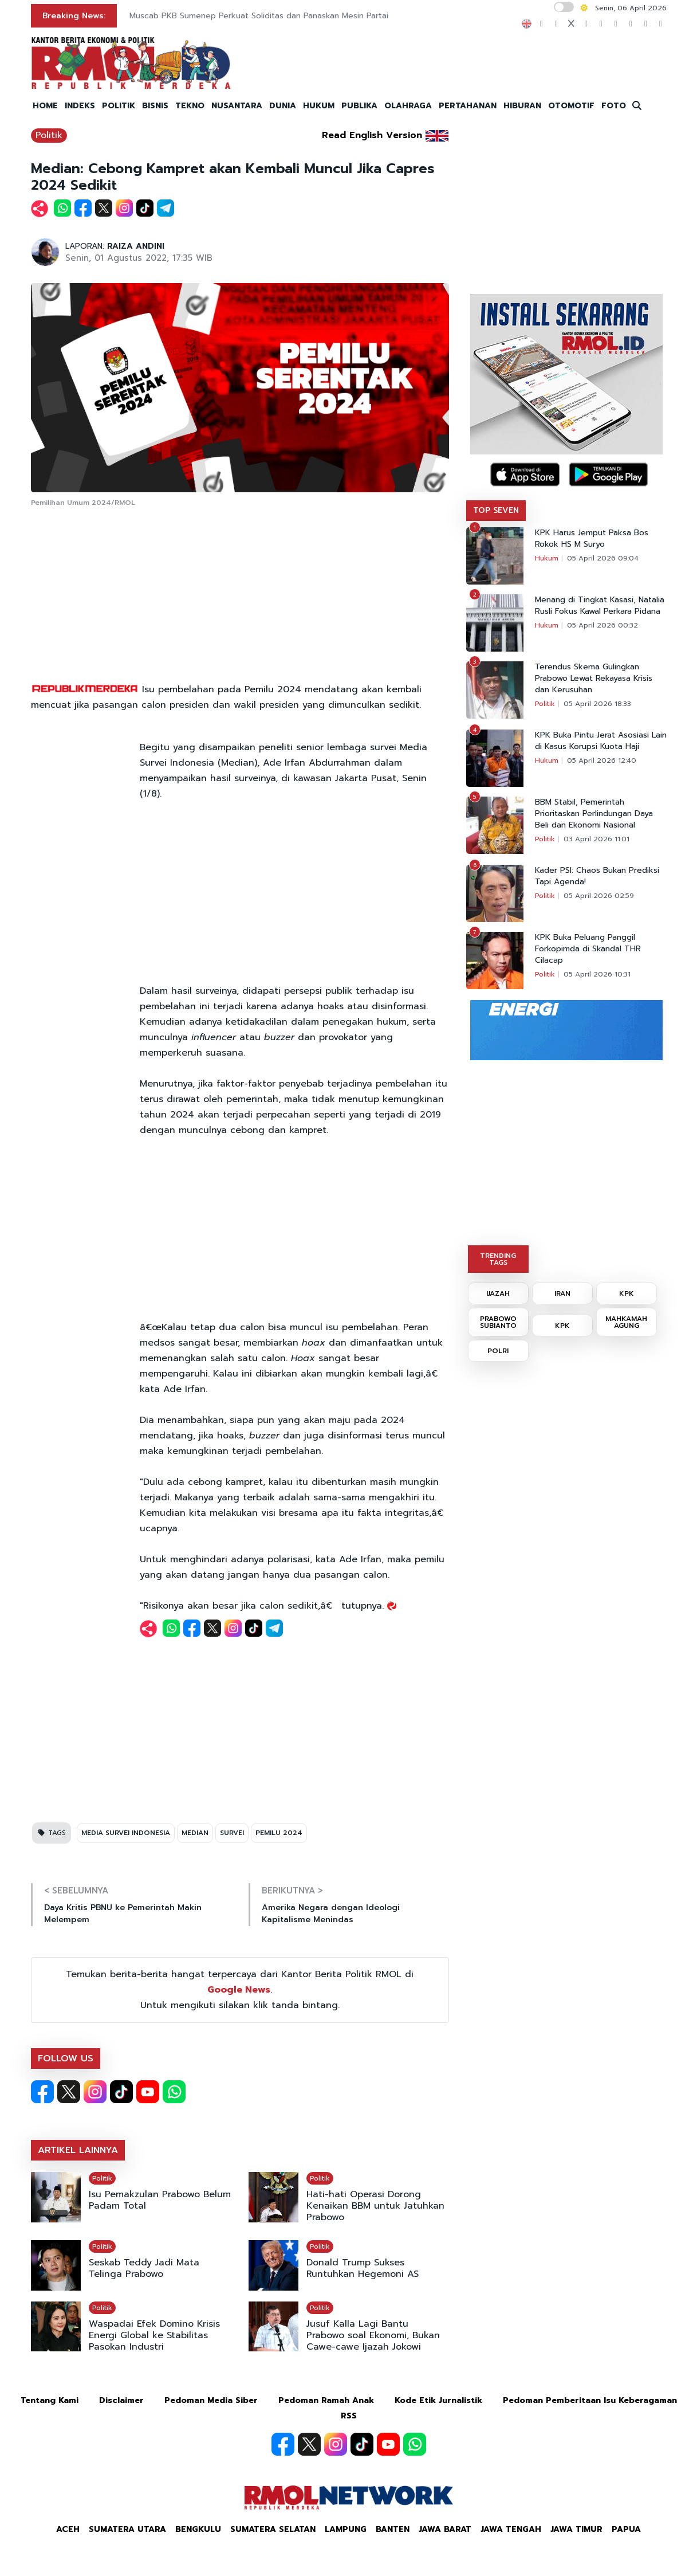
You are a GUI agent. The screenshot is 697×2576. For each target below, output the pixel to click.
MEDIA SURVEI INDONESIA (125, 1833)
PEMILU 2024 (278, 1833)
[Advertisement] (240, 596)
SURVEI (232, 1833)
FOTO (613, 106)
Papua (626, 2529)
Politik (49, 135)
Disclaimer (121, 2400)
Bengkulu (198, 2529)
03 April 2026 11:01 (596, 839)
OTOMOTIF (571, 106)
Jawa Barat (445, 2529)
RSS (349, 2416)
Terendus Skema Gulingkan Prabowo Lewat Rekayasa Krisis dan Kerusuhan (593, 678)
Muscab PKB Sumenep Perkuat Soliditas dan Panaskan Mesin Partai (258, 16)
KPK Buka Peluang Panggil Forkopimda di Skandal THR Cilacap (588, 949)
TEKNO (189, 106)
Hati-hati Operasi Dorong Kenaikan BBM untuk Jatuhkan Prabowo (375, 2206)
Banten (392, 2529)
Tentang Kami (49, 2400)
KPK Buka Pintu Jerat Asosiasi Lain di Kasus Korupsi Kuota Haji (601, 741)
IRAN (562, 1293)
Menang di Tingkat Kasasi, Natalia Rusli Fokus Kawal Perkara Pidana (599, 605)
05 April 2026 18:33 (597, 704)
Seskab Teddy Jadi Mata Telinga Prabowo (144, 2268)
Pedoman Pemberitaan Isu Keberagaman (590, 2400)
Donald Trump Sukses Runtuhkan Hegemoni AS (362, 2268)
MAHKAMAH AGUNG (626, 1322)
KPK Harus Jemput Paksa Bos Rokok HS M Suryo (591, 538)
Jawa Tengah (511, 2529)
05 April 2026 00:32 (602, 625)
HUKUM (318, 106)
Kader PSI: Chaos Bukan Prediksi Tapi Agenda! (597, 876)
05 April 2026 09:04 (603, 558)
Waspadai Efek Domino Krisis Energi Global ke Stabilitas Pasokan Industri (154, 2335)
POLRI (498, 1351)
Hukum (546, 558)
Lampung (346, 2529)
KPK (626, 1293)
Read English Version (372, 135)
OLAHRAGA (408, 106)
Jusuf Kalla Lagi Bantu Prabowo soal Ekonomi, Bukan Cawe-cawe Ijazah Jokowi (373, 2335)
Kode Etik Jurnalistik (438, 2400)
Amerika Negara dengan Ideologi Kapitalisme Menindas (331, 1913)
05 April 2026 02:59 (599, 896)
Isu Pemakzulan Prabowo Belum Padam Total (160, 2200)
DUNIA (282, 106)
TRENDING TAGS (498, 1259)
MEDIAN (195, 1833)
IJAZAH (498, 1293)
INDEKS (80, 106)
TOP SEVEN (496, 510)
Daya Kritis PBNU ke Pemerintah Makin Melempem (123, 1913)
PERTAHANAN (468, 106)
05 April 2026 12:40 (601, 760)
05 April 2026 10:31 (597, 974)
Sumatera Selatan (273, 2529)
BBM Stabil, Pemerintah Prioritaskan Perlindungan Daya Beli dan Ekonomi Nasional (594, 814)
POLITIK (118, 106)
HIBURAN (522, 106)
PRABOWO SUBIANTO (498, 1322)
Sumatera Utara (127, 2529)
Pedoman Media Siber (211, 2400)
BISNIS (155, 106)
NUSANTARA (236, 106)
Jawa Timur (576, 2529)
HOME (45, 106)
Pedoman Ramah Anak (326, 2400)
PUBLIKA (359, 106)
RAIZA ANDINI (135, 246)
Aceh (68, 2529)
